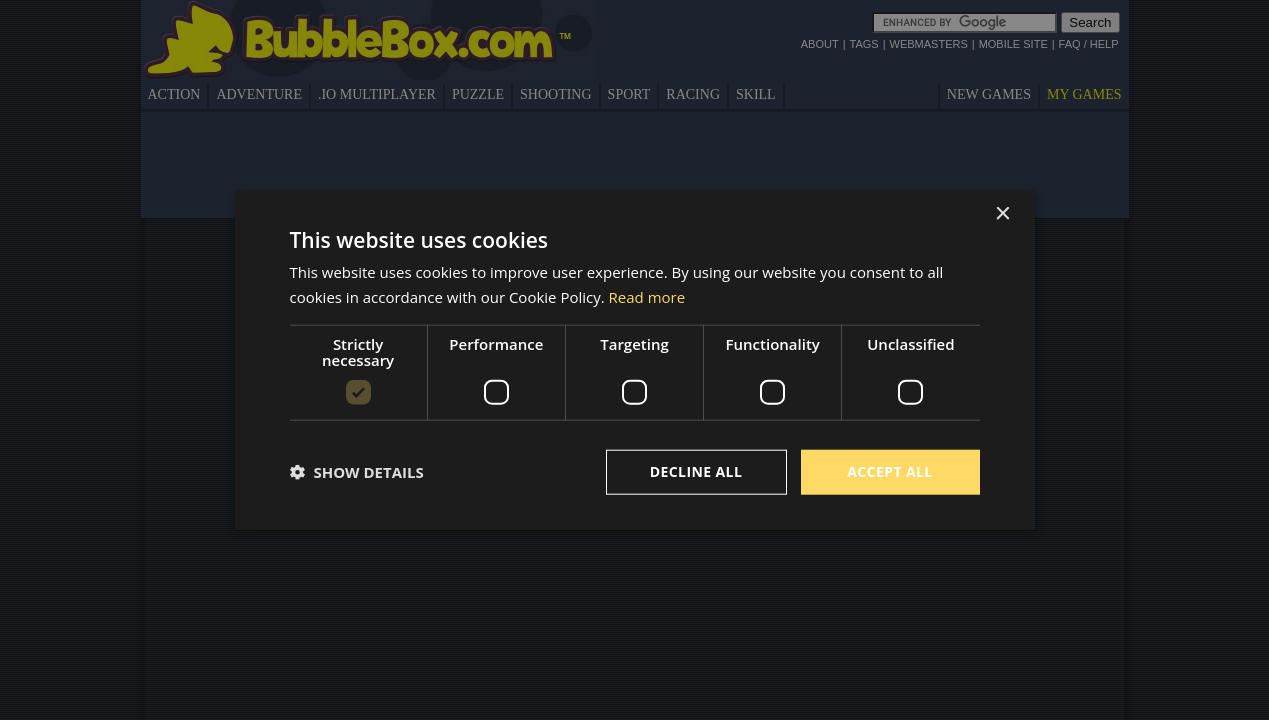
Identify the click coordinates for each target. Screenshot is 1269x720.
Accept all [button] (889, 471)
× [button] (1002, 214)
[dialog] (635, 360)
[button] (357, 472)
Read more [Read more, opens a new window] (647, 297)
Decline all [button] (696, 471)
